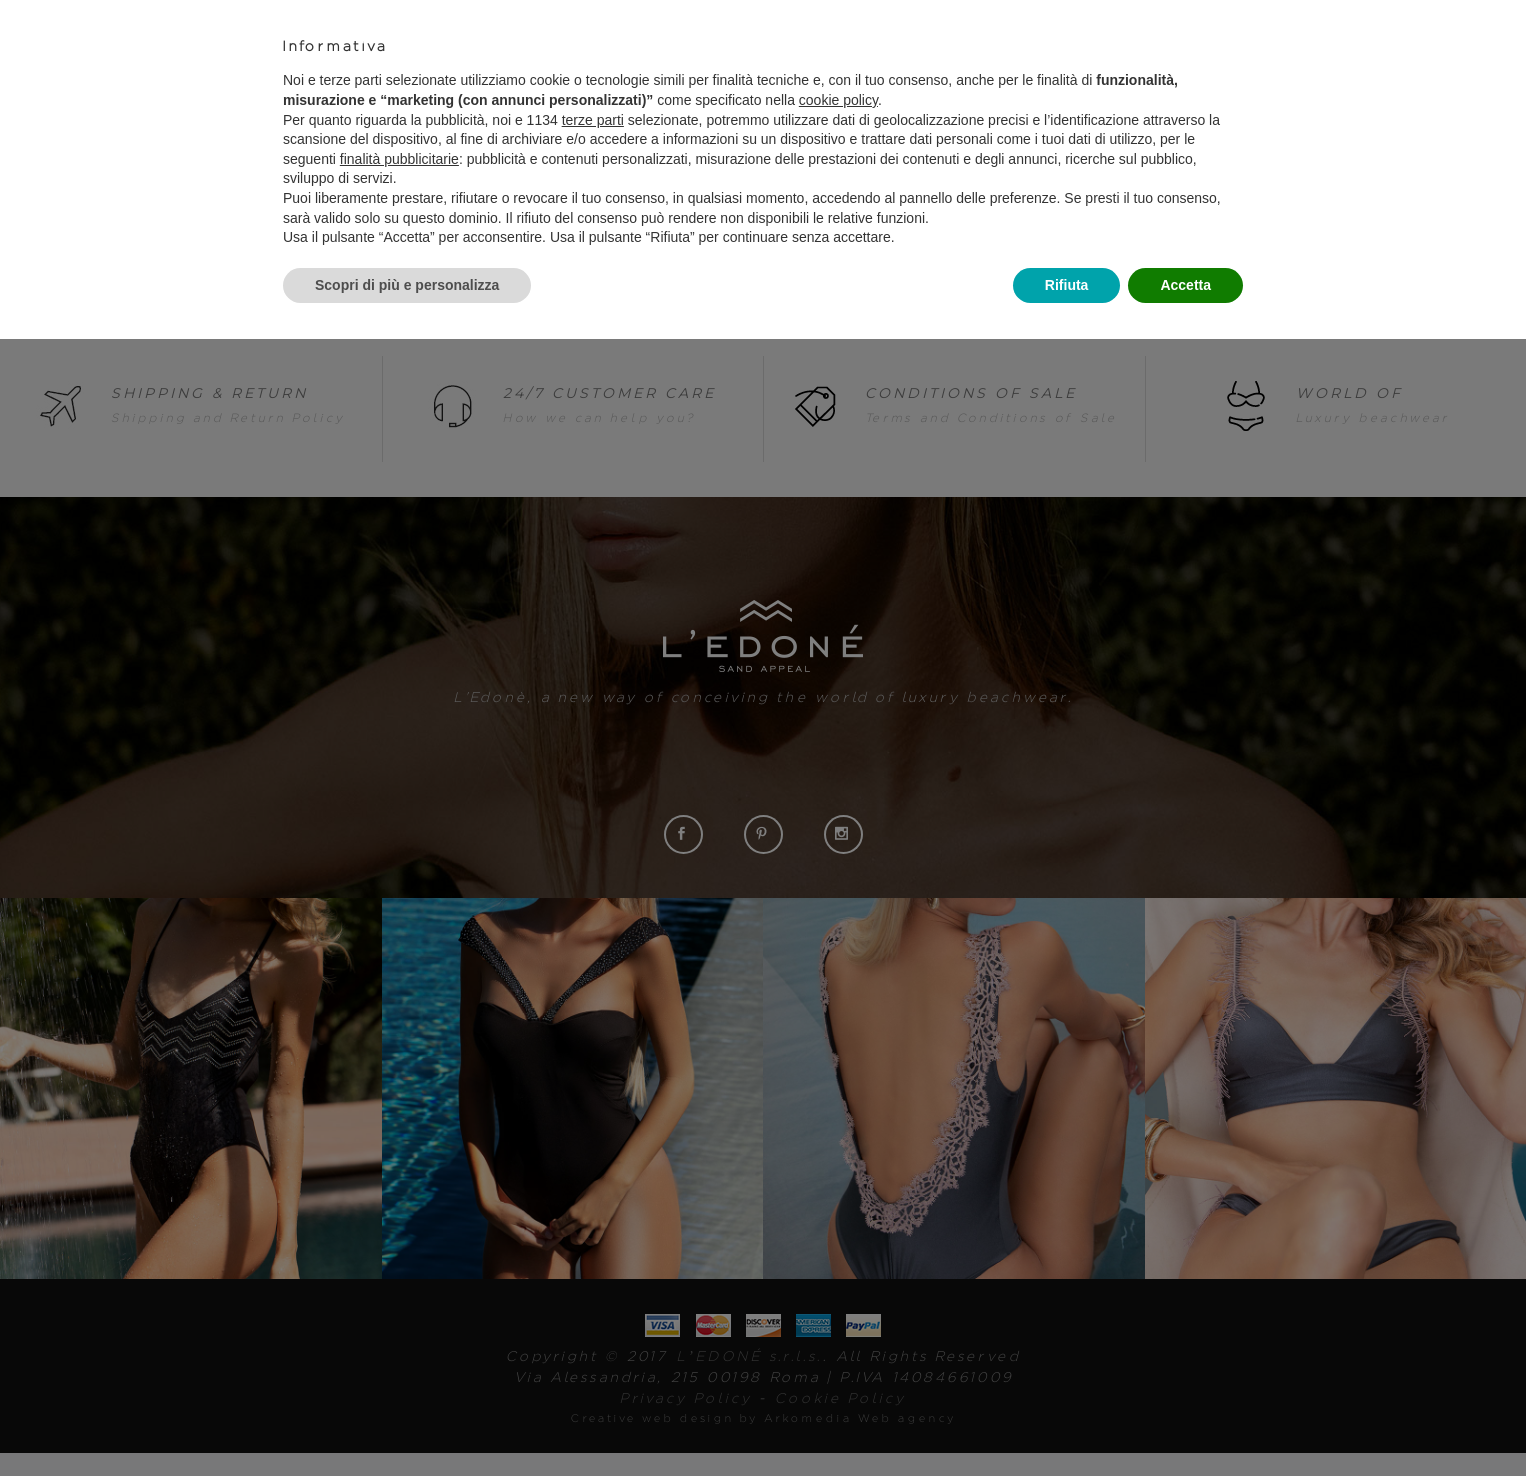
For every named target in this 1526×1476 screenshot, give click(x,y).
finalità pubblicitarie (399, 159)
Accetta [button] (1185, 285)
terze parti (593, 120)
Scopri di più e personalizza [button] (407, 285)
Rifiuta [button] (1067, 285)
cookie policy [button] (838, 100)
